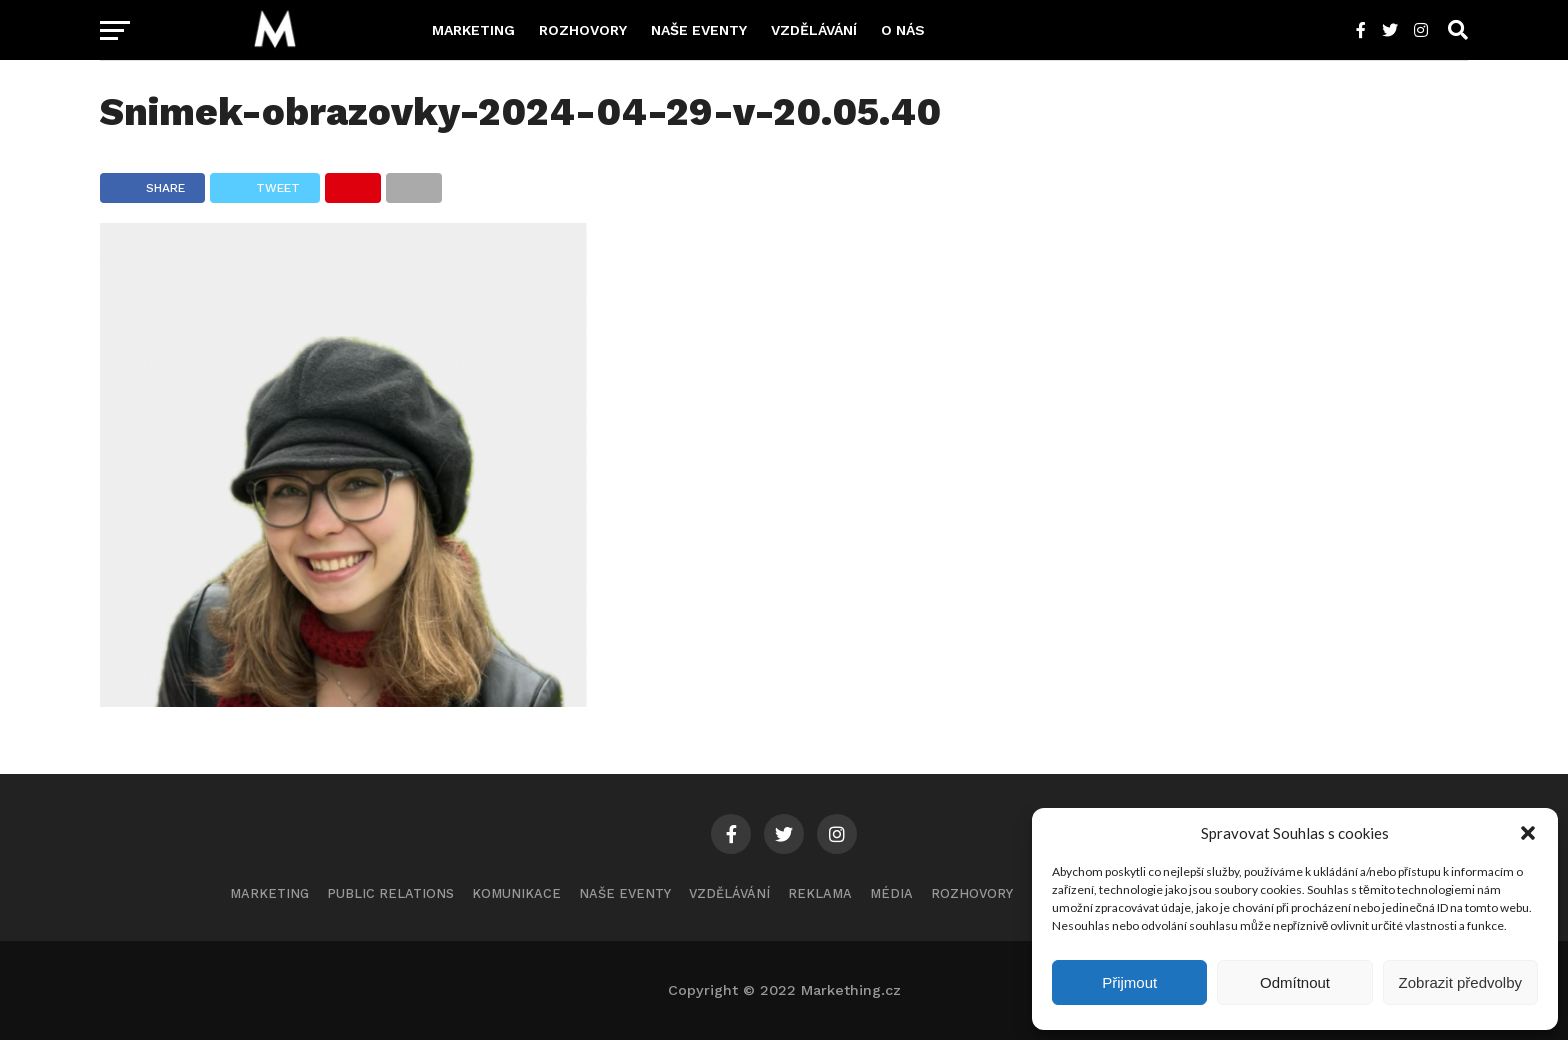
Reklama (820, 893)
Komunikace (516, 893)
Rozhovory (583, 30)
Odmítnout (1295, 982)
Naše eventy (699, 30)
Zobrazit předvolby (1460, 982)
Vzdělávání (814, 30)
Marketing (473, 30)
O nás (903, 30)
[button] (1528, 833)
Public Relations (390, 893)
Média (891, 893)
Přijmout (1129, 982)
